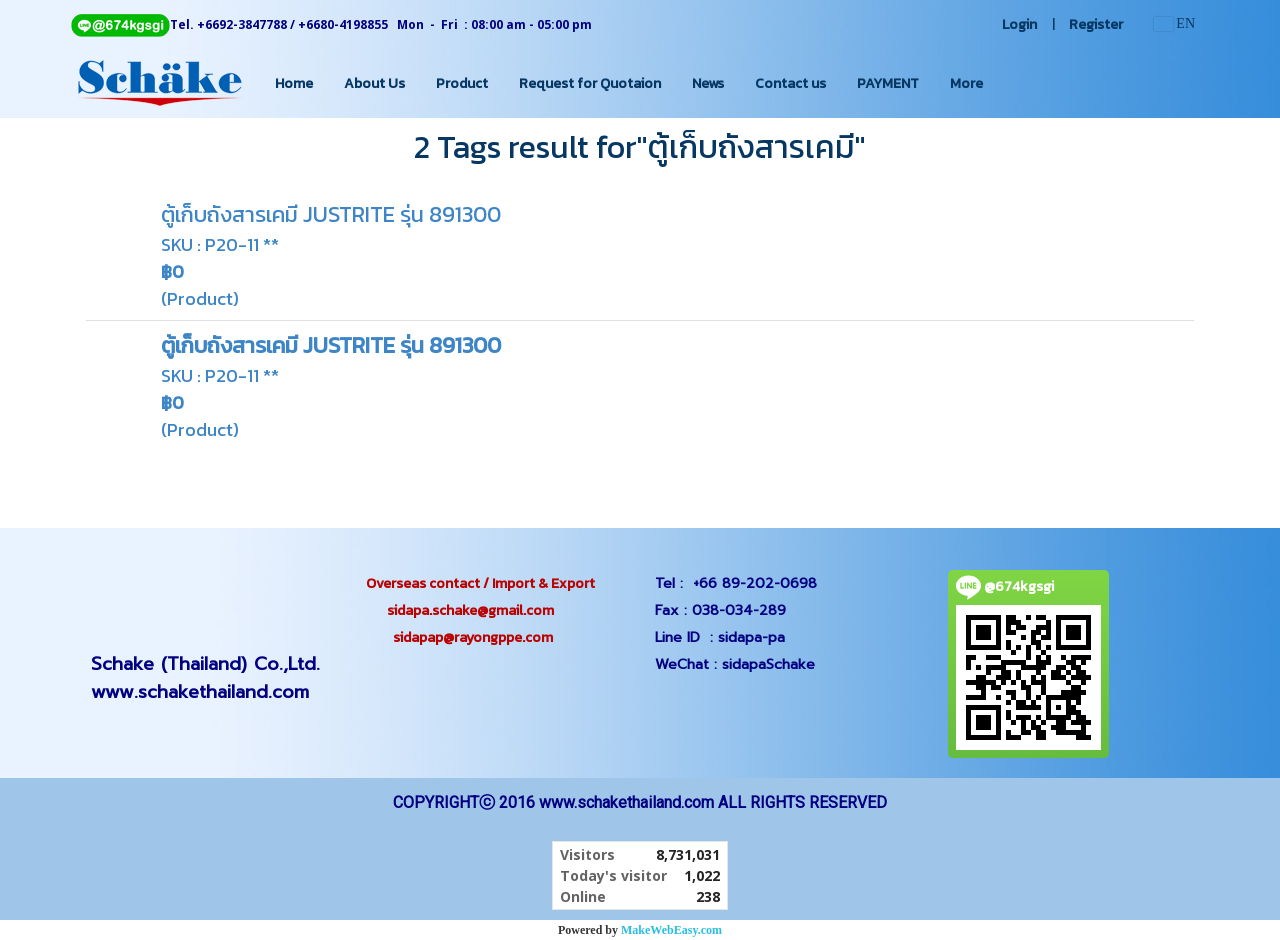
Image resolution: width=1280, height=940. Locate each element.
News (708, 83)
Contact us (790, 83)
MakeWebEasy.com (671, 930)
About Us (374, 83)
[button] (1016, 83)
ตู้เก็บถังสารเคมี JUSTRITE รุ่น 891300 (331, 214)
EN (1174, 23)
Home (294, 83)
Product (462, 83)
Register (1096, 24)
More (966, 83)
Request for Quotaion (590, 83)
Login (1019, 24)
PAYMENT (888, 83)
